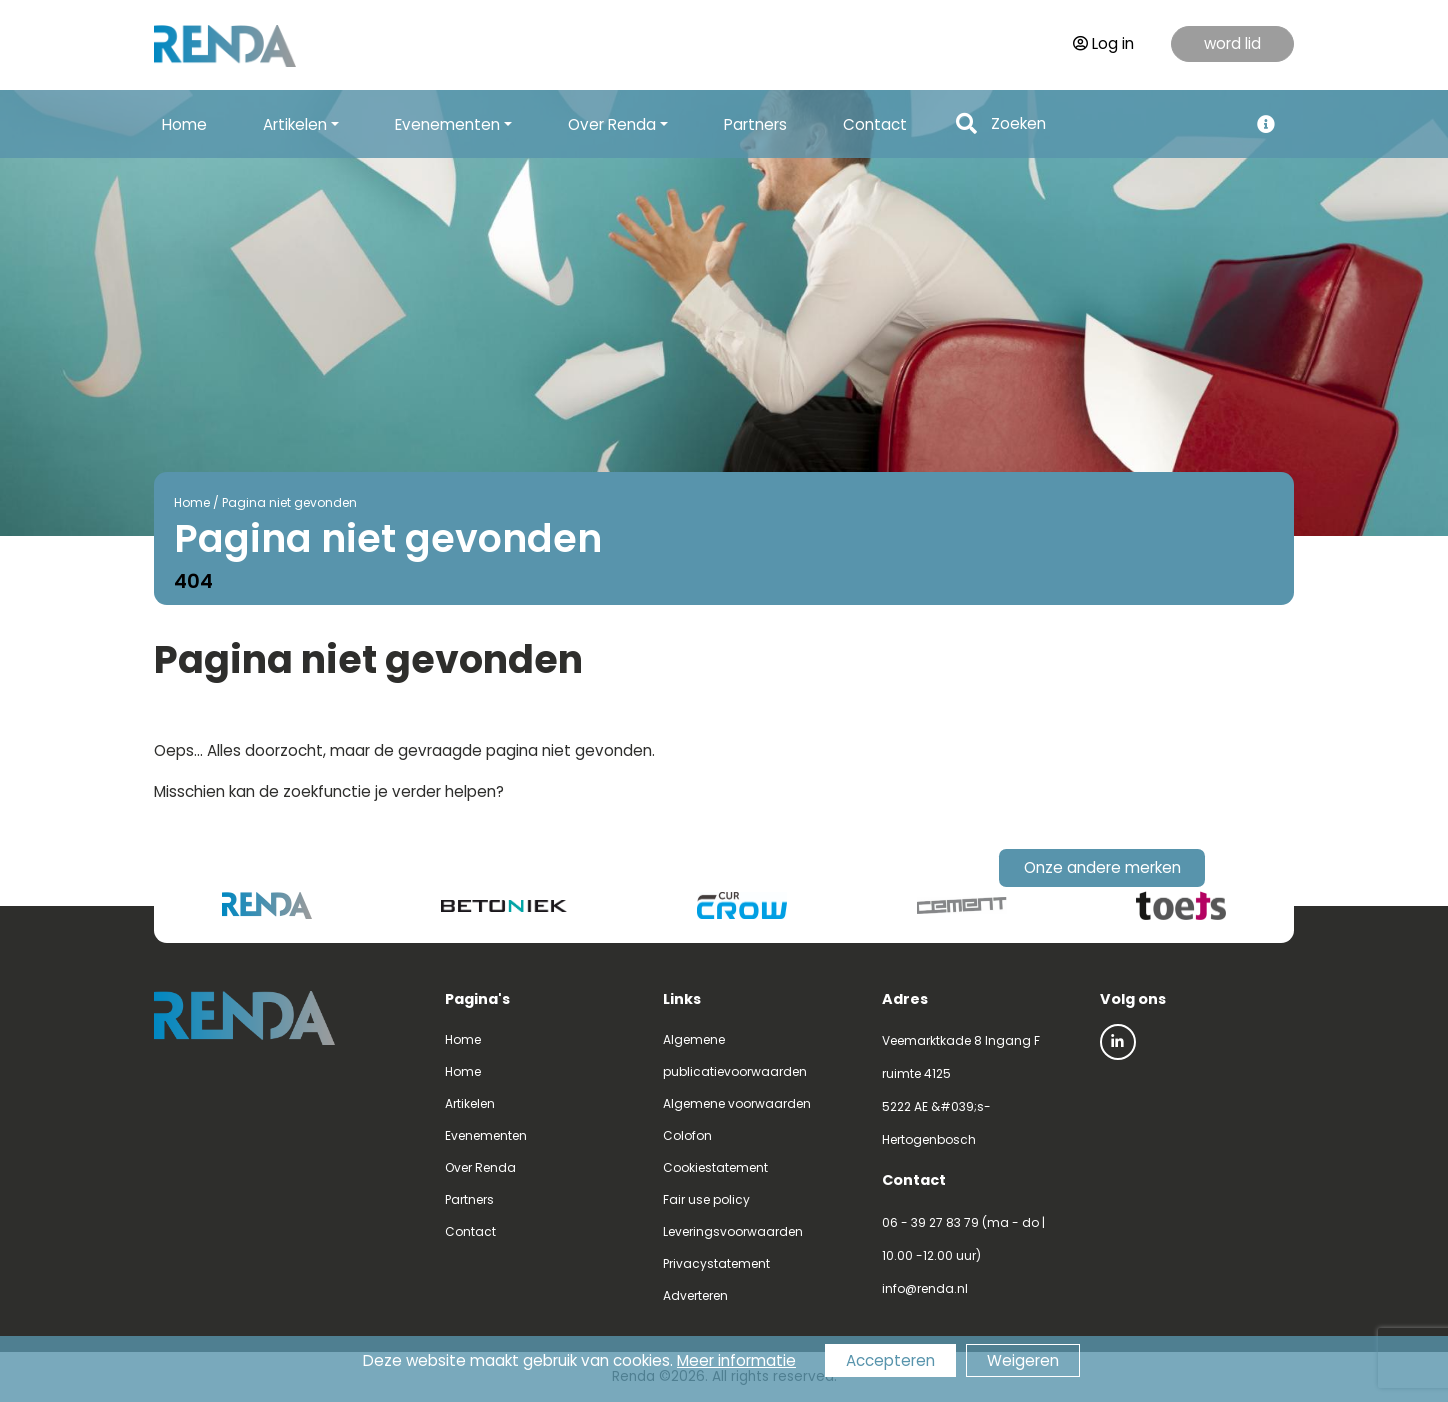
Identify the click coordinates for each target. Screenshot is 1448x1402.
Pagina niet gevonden (289, 502)
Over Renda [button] (612, 124)
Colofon (687, 1135)
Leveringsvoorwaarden (733, 1231)
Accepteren (890, 1360)
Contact (875, 124)
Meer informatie (736, 1360)
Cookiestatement (715, 1167)
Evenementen (486, 1135)
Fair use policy (706, 1199)
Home (184, 124)
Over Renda (480, 1167)
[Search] (1114, 124)
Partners (755, 124)
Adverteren (695, 1295)
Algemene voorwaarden (737, 1103)
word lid (1232, 43)
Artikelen (470, 1103)
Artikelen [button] (295, 124)
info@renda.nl (925, 1288)
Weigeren (1023, 1360)
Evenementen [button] (447, 124)
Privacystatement (716, 1263)
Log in (1103, 43)
